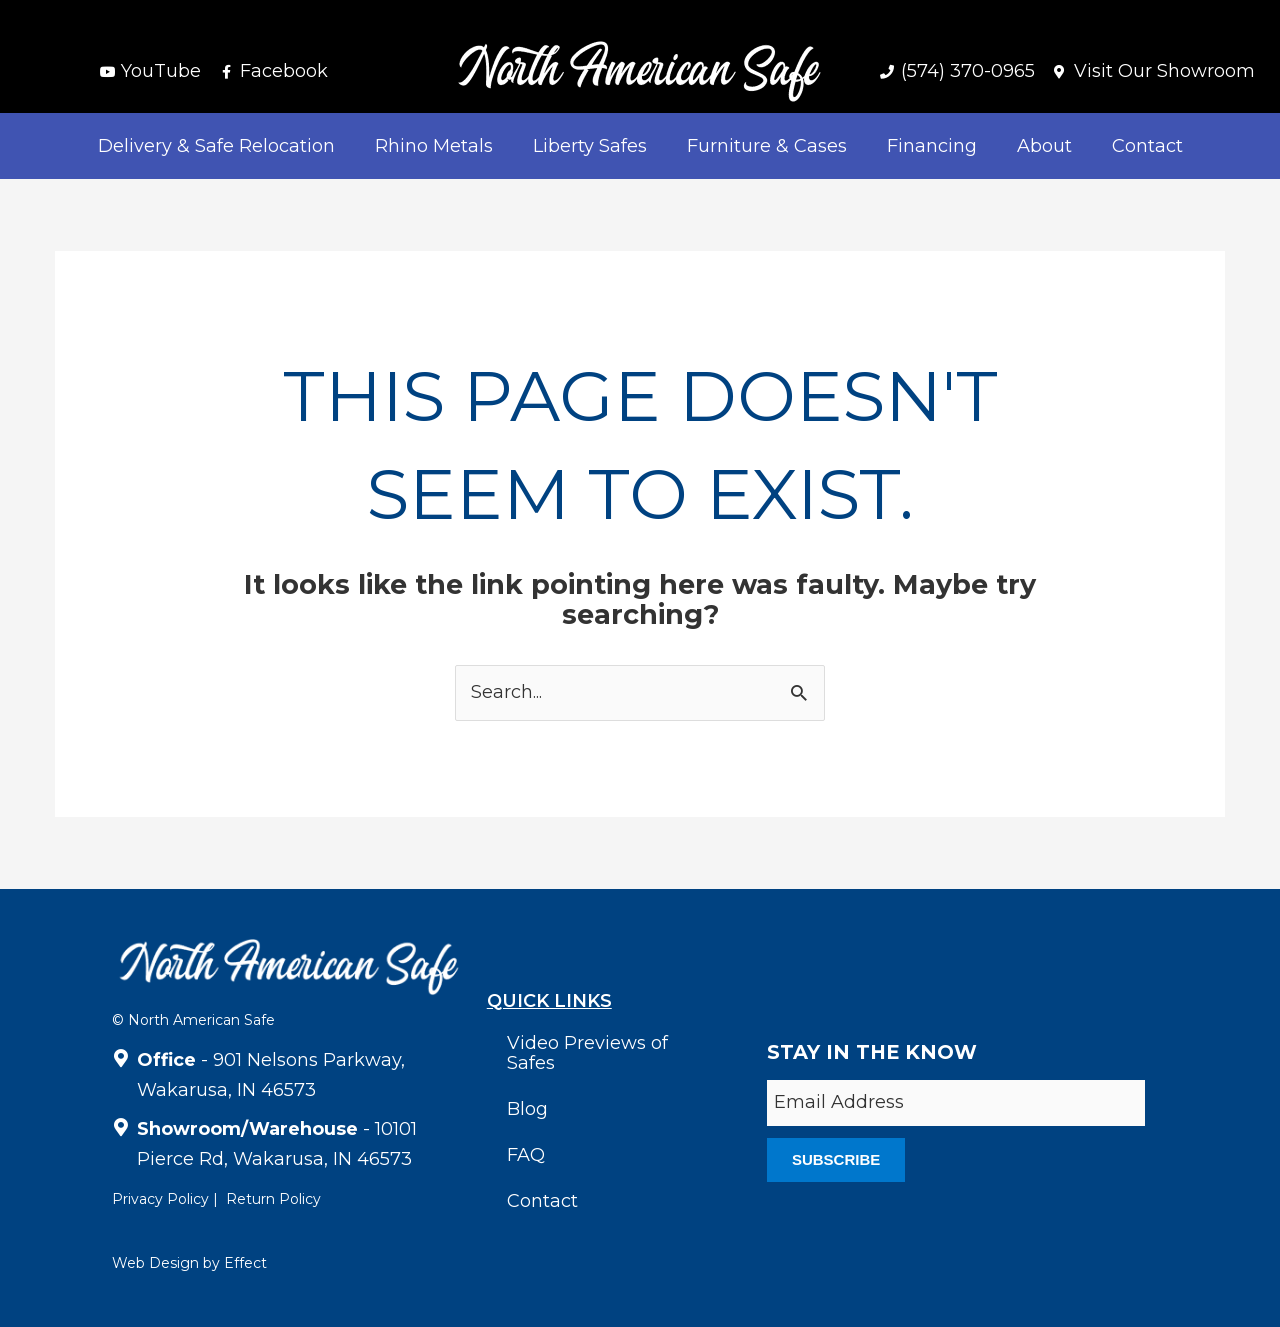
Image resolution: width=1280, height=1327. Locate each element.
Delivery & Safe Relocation (216, 146)
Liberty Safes (590, 146)
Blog (527, 1109)
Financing (932, 146)
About (1044, 146)
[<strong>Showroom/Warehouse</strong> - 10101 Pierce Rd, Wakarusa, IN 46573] (121, 1124)
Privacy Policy (160, 1199)
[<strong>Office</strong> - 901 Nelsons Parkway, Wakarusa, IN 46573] (121, 1055)
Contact (1147, 146)
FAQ (526, 1155)
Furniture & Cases (767, 146)
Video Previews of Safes (587, 1053)
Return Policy (273, 1199)
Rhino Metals (434, 146)
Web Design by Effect (189, 1263)
